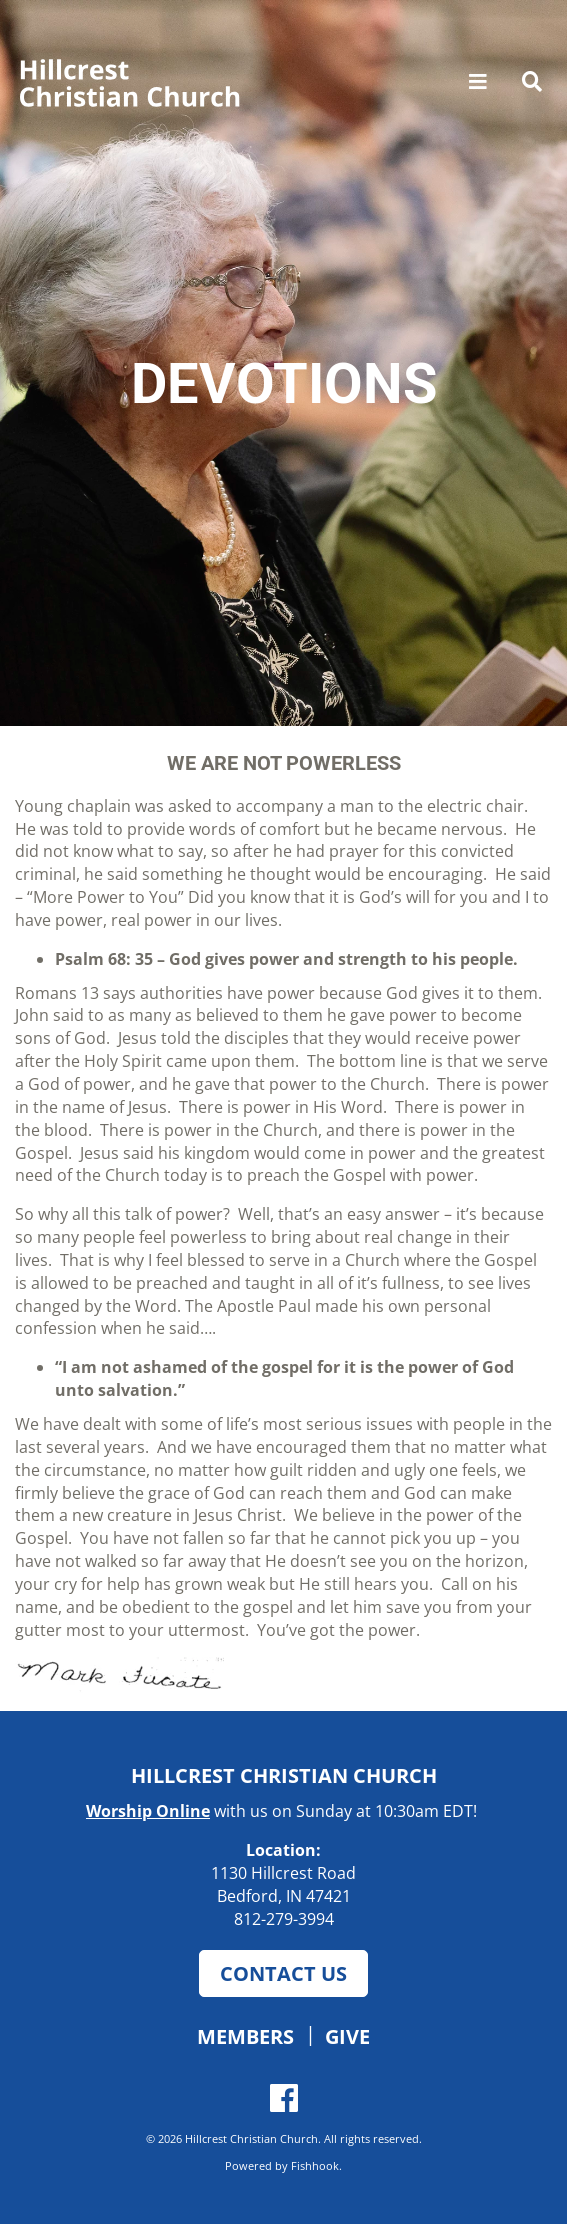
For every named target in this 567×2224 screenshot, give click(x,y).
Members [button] (245, 2036)
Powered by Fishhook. (283, 2165)
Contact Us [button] (283, 1973)
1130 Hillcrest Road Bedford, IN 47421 (283, 1884)
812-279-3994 (284, 1919)
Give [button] (347, 2036)
